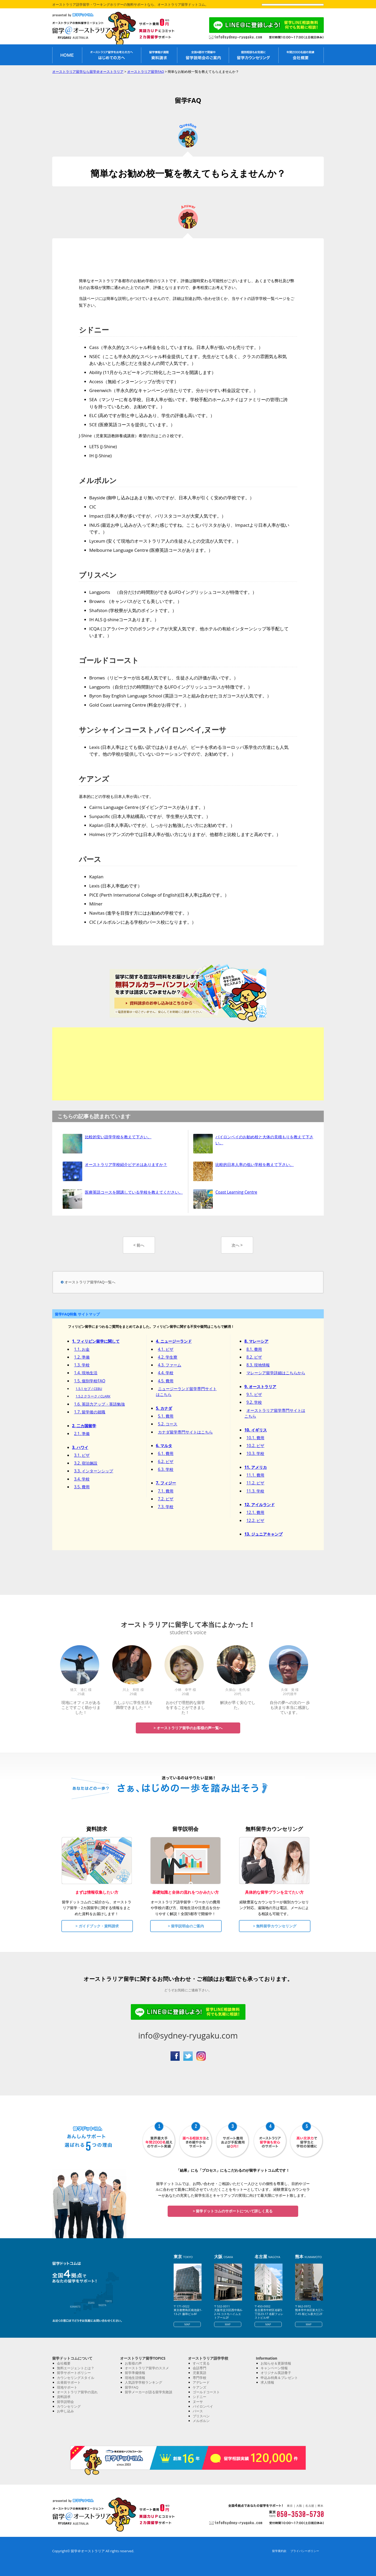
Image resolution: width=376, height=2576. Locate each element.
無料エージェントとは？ (75, 2368)
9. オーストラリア (260, 1386)
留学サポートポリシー (74, 2372)
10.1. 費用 (255, 1438)
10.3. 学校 (255, 1453)
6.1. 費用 (166, 1453)
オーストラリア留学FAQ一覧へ (89, 1282)
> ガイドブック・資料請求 (97, 1925)
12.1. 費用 (255, 1512)
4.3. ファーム (169, 1365)
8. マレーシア (256, 1341)
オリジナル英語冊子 (276, 2372)
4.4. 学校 (166, 1373)
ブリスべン (201, 2416)
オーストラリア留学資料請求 (159, 54)
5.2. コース (168, 1424)
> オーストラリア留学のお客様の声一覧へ (188, 1727)
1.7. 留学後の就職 (89, 1412)
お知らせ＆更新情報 (276, 2363)
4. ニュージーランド (174, 1341)
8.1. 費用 (254, 1349)
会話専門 (199, 2368)
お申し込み (65, 2411)
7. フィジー (166, 1483)
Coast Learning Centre (236, 1192)
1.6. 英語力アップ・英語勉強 (99, 1404)
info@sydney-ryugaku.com (188, 2035)
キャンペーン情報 (274, 2368)
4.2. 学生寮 (168, 1357)
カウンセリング (69, 2406)
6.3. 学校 (166, 1469)
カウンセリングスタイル (75, 2377)
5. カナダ (164, 1408)
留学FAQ (131, 2387)
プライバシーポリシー (304, 2551)
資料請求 (63, 2396)
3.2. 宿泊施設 (86, 1463)
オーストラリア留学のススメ (147, 2368)
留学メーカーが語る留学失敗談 (148, 2392)
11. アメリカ (255, 1467)
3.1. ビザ (82, 1455)
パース (198, 2411)
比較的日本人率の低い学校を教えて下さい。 (254, 1164)
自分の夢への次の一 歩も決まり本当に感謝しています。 (290, 1707)
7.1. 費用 (166, 1491)
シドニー (199, 2396)
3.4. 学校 (82, 1479)
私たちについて (301, 54)
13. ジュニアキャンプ (263, 1534)
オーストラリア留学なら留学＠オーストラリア (86, 30)
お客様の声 (133, 2363)
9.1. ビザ (254, 1394)
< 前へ (139, 1245)
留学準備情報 (135, 2372)
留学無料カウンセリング (253, 54)
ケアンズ (199, 2387)
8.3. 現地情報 (258, 1365)
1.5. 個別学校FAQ (89, 1381)
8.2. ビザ (254, 1357)
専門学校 (199, 2377)
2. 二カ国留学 (84, 1426)
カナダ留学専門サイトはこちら (185, 1432)
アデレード (201, 2382)
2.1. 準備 (82, 1433)
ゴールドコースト (206, 2392)
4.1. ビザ (166, 1349)
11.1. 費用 (255, 1475)
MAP (187, 2324)
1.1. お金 (82, 1349)
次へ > (237, 1245)
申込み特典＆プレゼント (279, 2377)
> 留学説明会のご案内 (186, 1925)
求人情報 (267, 2382)
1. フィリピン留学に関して (96, 1341)
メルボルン (201, 2420)
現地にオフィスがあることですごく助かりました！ (81, 1707)
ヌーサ (198, 2401)
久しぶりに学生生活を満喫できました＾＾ (133, 1704)
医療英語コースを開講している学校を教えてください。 (134, 1192)
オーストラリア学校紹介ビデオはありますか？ (126, 1164)
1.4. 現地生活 (86, 1373)
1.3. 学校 (82, 1365)
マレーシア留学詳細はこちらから (275, 1373)
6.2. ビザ (166, 1461)
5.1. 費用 (166, 1416)
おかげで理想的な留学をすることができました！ (185, 1707)
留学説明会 (65, 2401)
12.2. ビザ (255, 1520)
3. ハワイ (80, 1447)
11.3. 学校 (255, 1491)
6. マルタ (164, 1445)
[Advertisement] (188, 1063)
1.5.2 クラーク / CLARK (93, 1396)
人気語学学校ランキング (143, 2382)
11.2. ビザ (255, 1483)
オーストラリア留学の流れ (77, 2392)
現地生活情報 (135, 2377)
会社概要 (63, 2363)
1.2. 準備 (82, 1357)
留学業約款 (279, 2551)
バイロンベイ (203, 2406)
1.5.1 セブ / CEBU (89, 1388)
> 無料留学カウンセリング (274, 1925)
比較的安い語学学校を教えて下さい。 (118, 1137)
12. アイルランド (259, 1504)
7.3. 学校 (166, 1506)
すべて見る (201, 2363)
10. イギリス (255, 1430)
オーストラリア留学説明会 (203, 54)
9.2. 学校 (254, 1402)
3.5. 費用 (82, 1487)
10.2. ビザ (255, 1445)
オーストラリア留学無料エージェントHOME (67, 54)
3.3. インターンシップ (93, 1471)
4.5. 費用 (166, 1381)
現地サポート (67, 2387)
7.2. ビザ (166, 1499)
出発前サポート (69, 2382)
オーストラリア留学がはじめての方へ (111, 54)
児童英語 (199, 2372)
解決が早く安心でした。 (237, 1704)
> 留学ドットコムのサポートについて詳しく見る (233, 2210)
